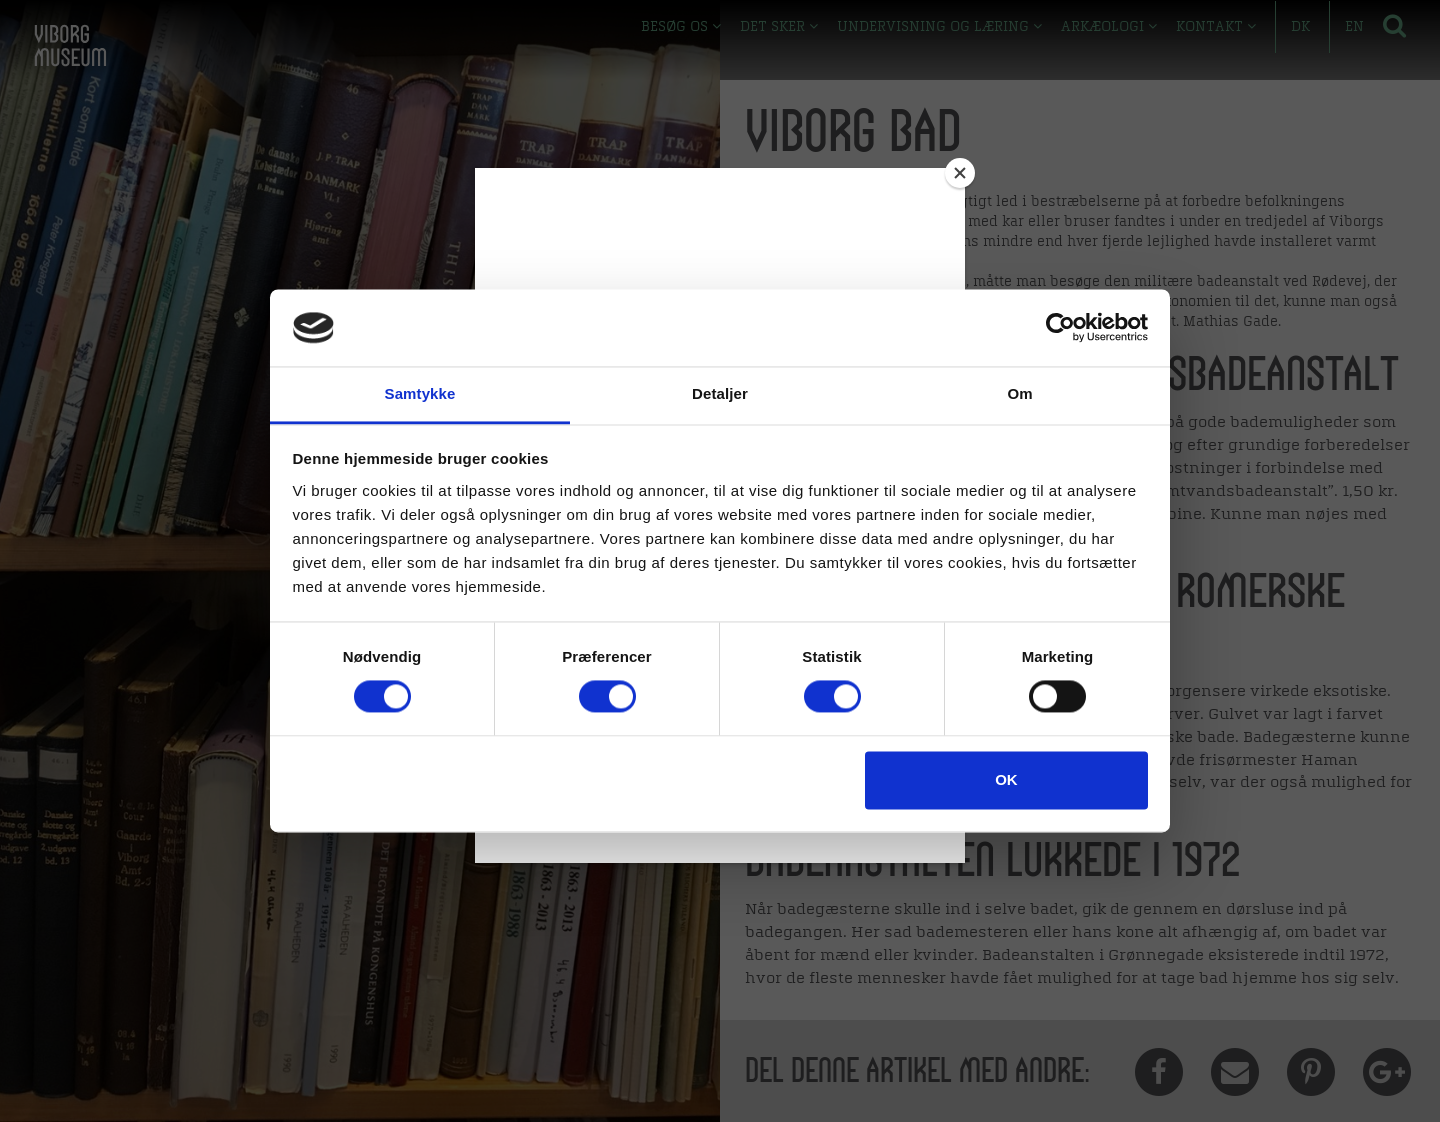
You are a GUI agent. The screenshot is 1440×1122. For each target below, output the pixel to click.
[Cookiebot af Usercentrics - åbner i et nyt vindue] (1060, 328)
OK (1006, 779)
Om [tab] (1019, 393)
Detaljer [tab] (720, 393)
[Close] (960, 173)
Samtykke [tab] (420, 393)
